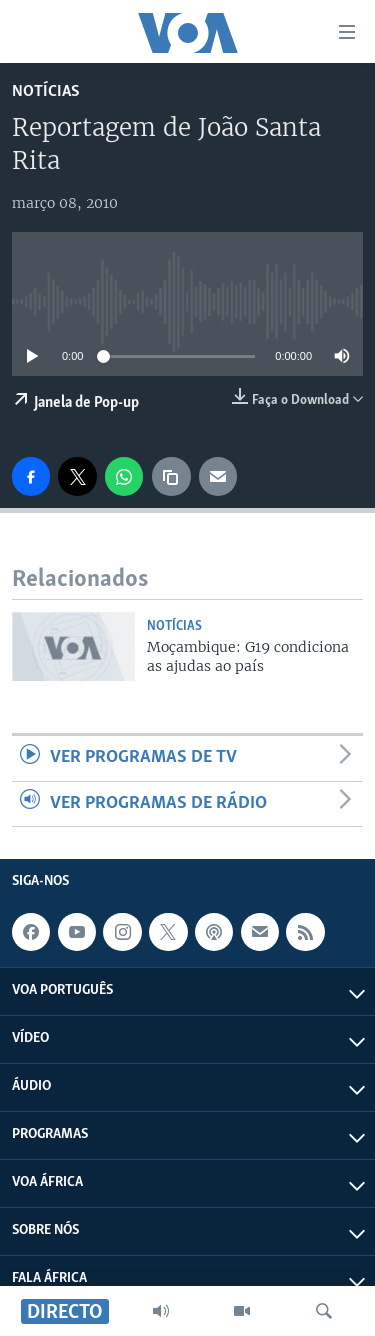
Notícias (46, 91)
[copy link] (171, 476)
